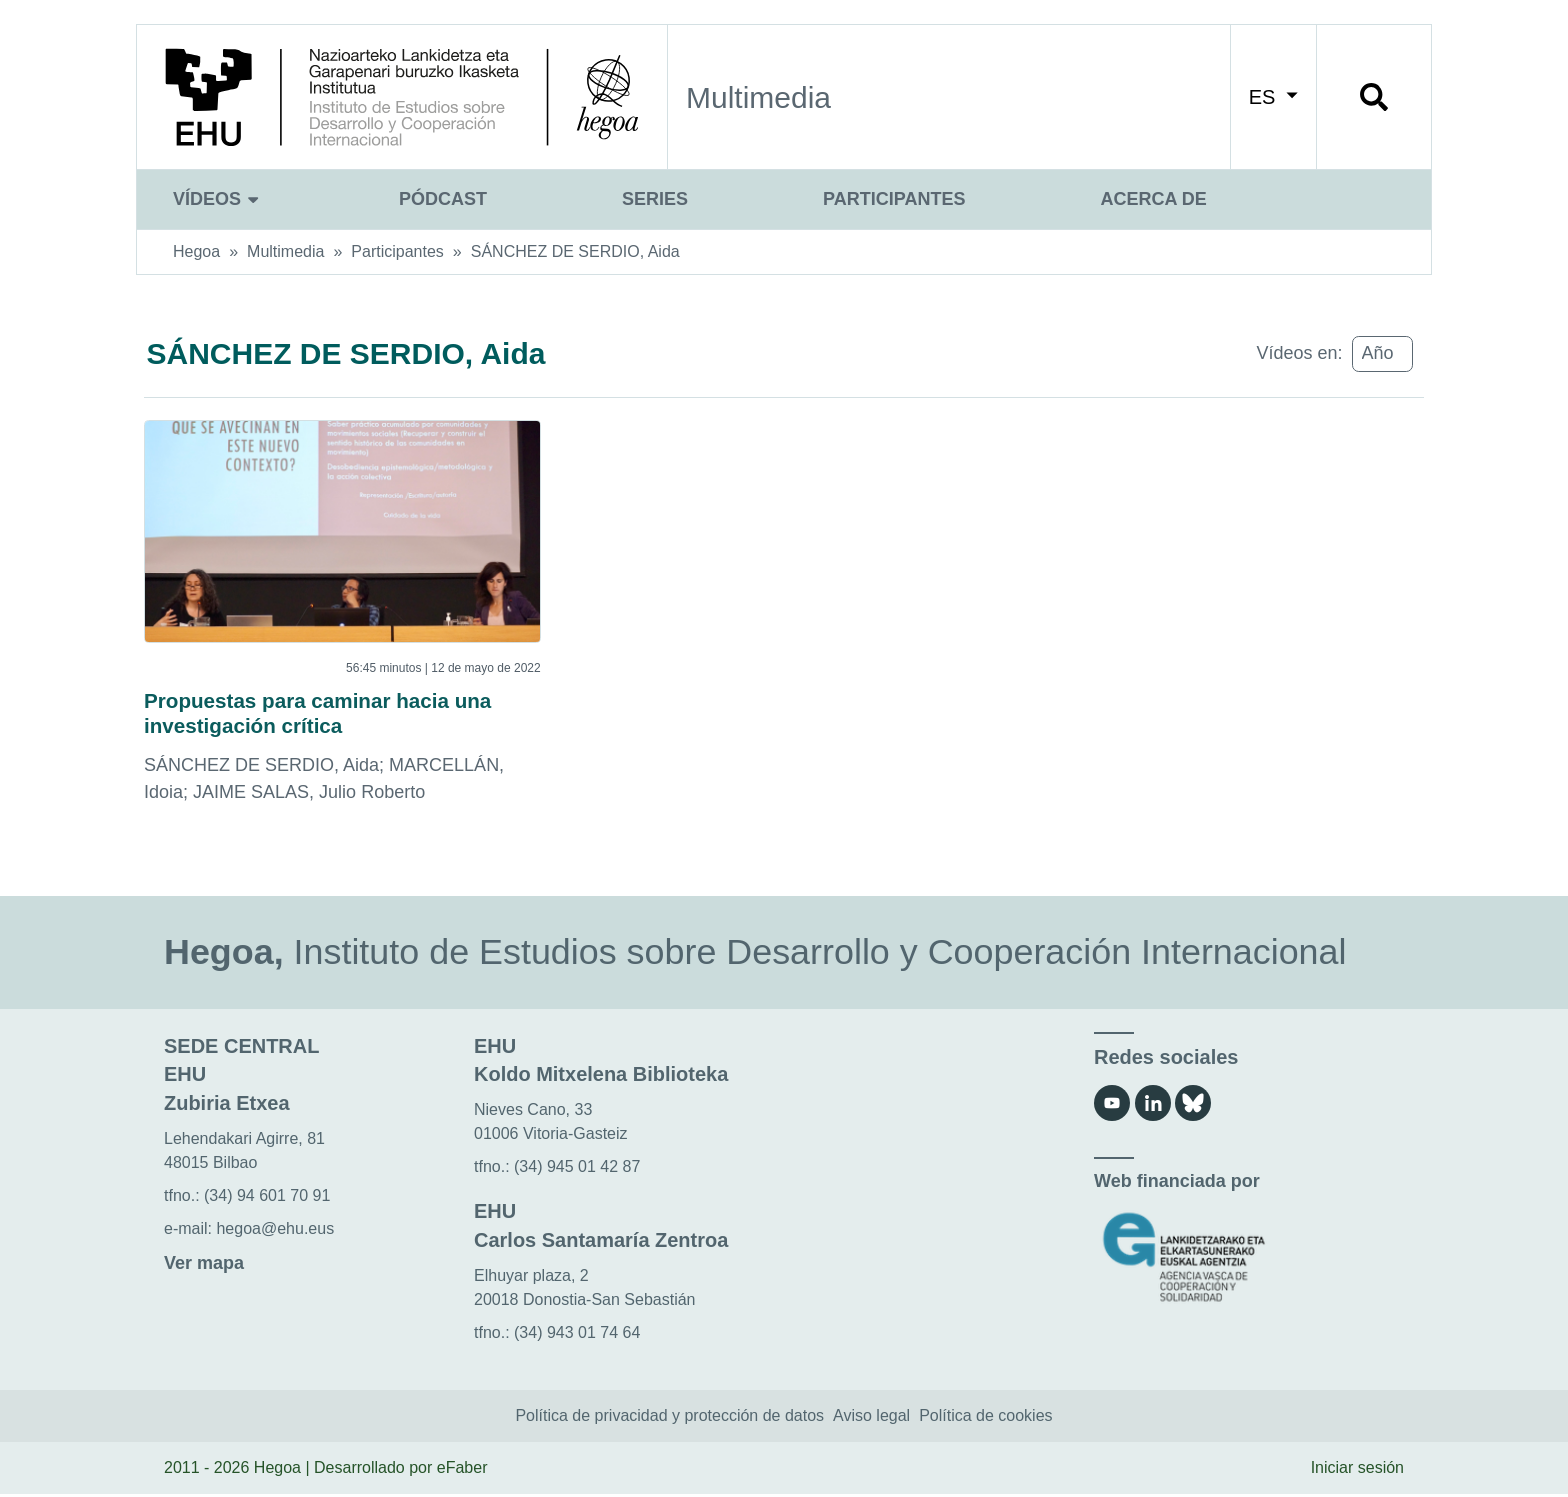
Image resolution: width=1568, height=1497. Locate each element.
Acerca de (1153, 199)
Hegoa (196, 251)
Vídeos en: (1299, 353)
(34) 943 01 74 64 (577, 1335)
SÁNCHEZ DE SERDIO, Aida (575, 251)
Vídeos (218, 199)
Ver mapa (204, 1266)
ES (1273, 97)
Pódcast (443, 199)
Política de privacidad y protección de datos (669, 1419)
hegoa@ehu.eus (275, 1231)
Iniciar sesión (1357, 1471)
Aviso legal (871, 1419)
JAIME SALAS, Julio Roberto (309, 795)
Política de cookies (985, 1419)
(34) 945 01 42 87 (577, 1169)
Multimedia (285, 251)
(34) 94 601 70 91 (267, 1198)
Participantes (894, 199)
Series (655, 199)
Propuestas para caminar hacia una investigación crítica (329, 714)
